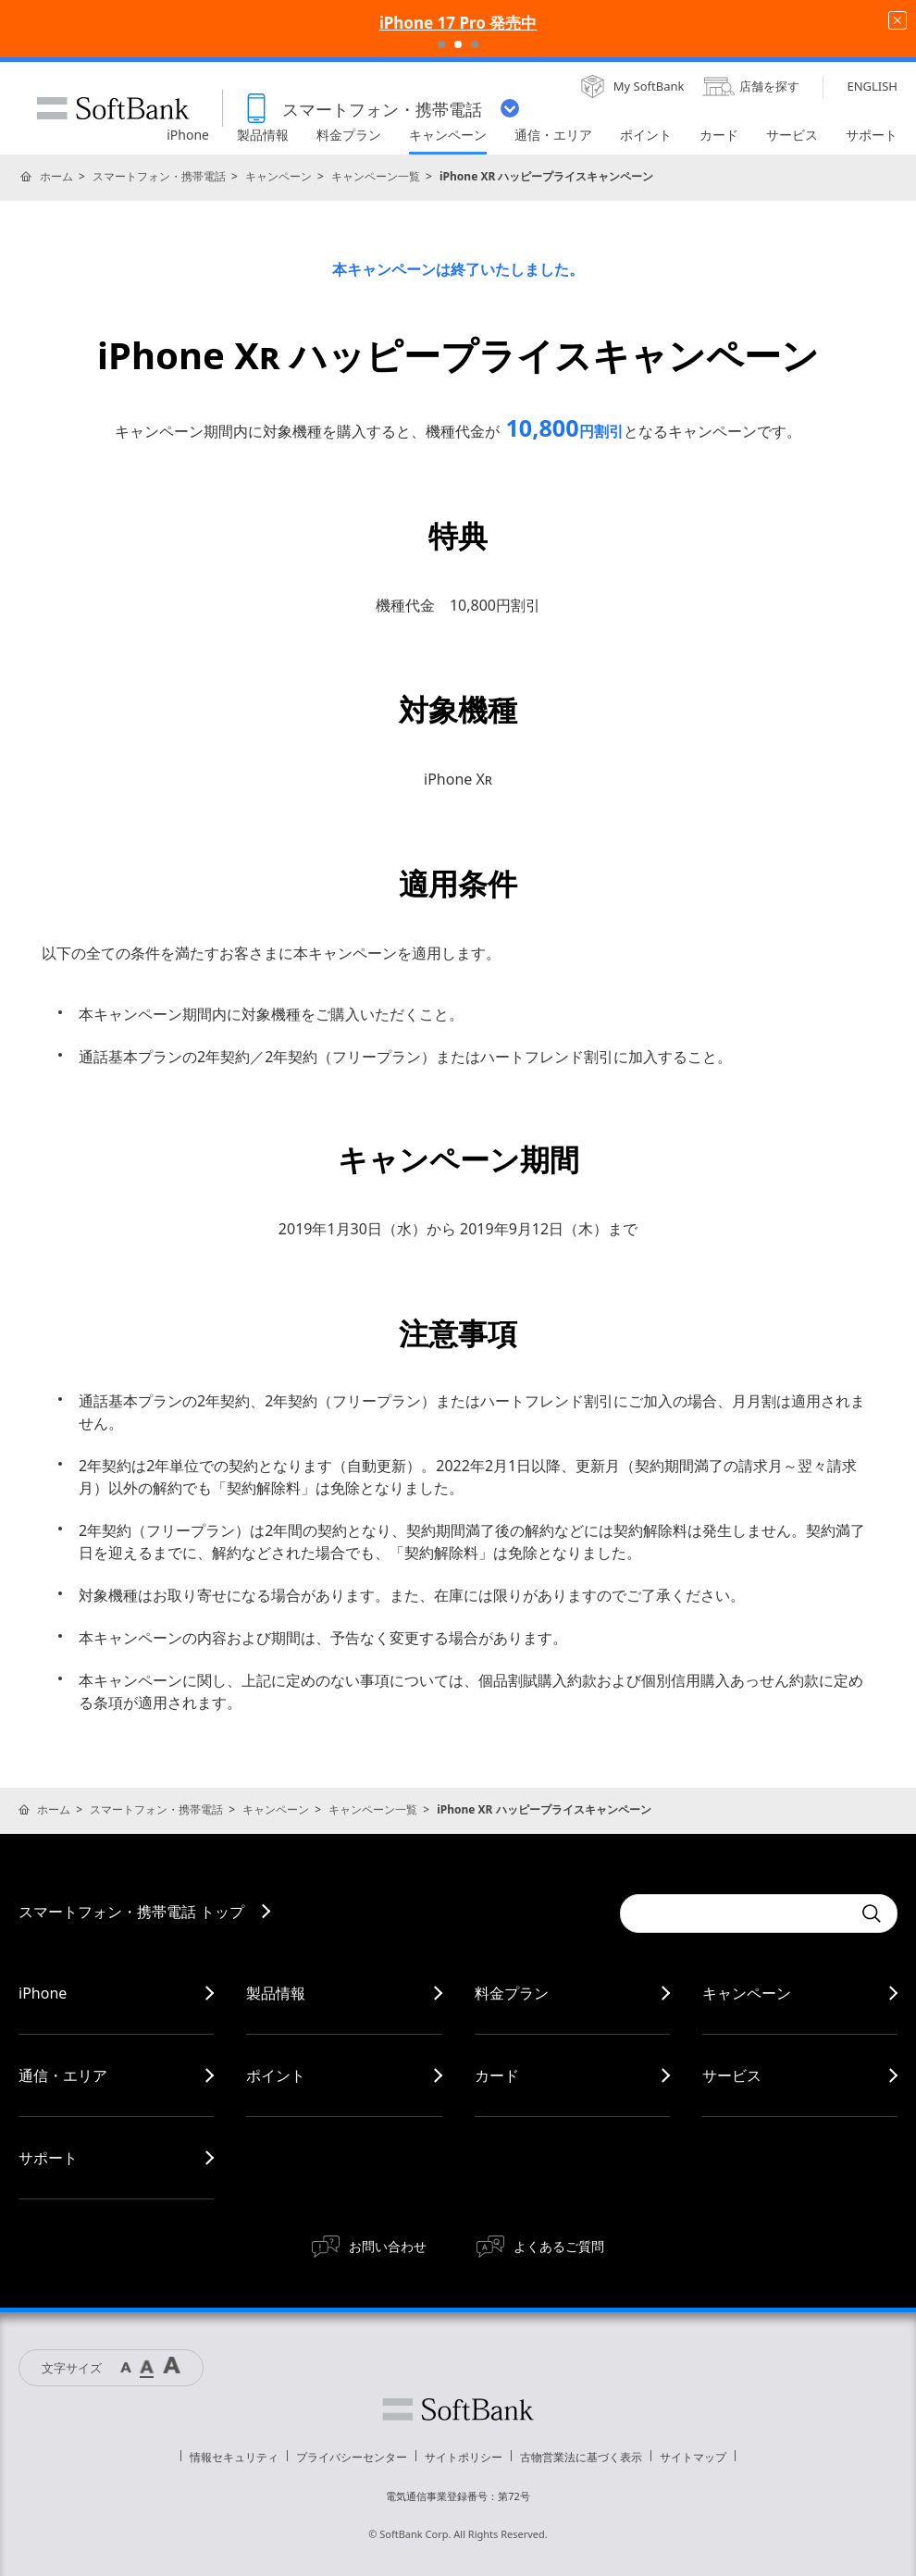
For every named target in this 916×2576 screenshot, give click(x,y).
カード (497, 2075)
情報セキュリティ (234, 2457)
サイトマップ (693, 2457)
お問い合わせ (388, 2246)
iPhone (43, 1993)
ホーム (56, 176)
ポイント (275, 2075)
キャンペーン (278, 176)
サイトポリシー (463, 2457)
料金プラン (512, 1993)
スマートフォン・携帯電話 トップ (131, 1911)
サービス (731, 2075)
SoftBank (113, 108)
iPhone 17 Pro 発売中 (458, 22)
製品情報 (275, 1993)
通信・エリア (63, 2075)
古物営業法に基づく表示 (581, 2457)
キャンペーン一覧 (375, 176)
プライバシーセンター (351, 2457)
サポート (48, 2158)
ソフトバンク (458, 2409)
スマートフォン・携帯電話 (159, 176)
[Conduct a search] (735, 1913)
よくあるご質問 (559, 2246)
